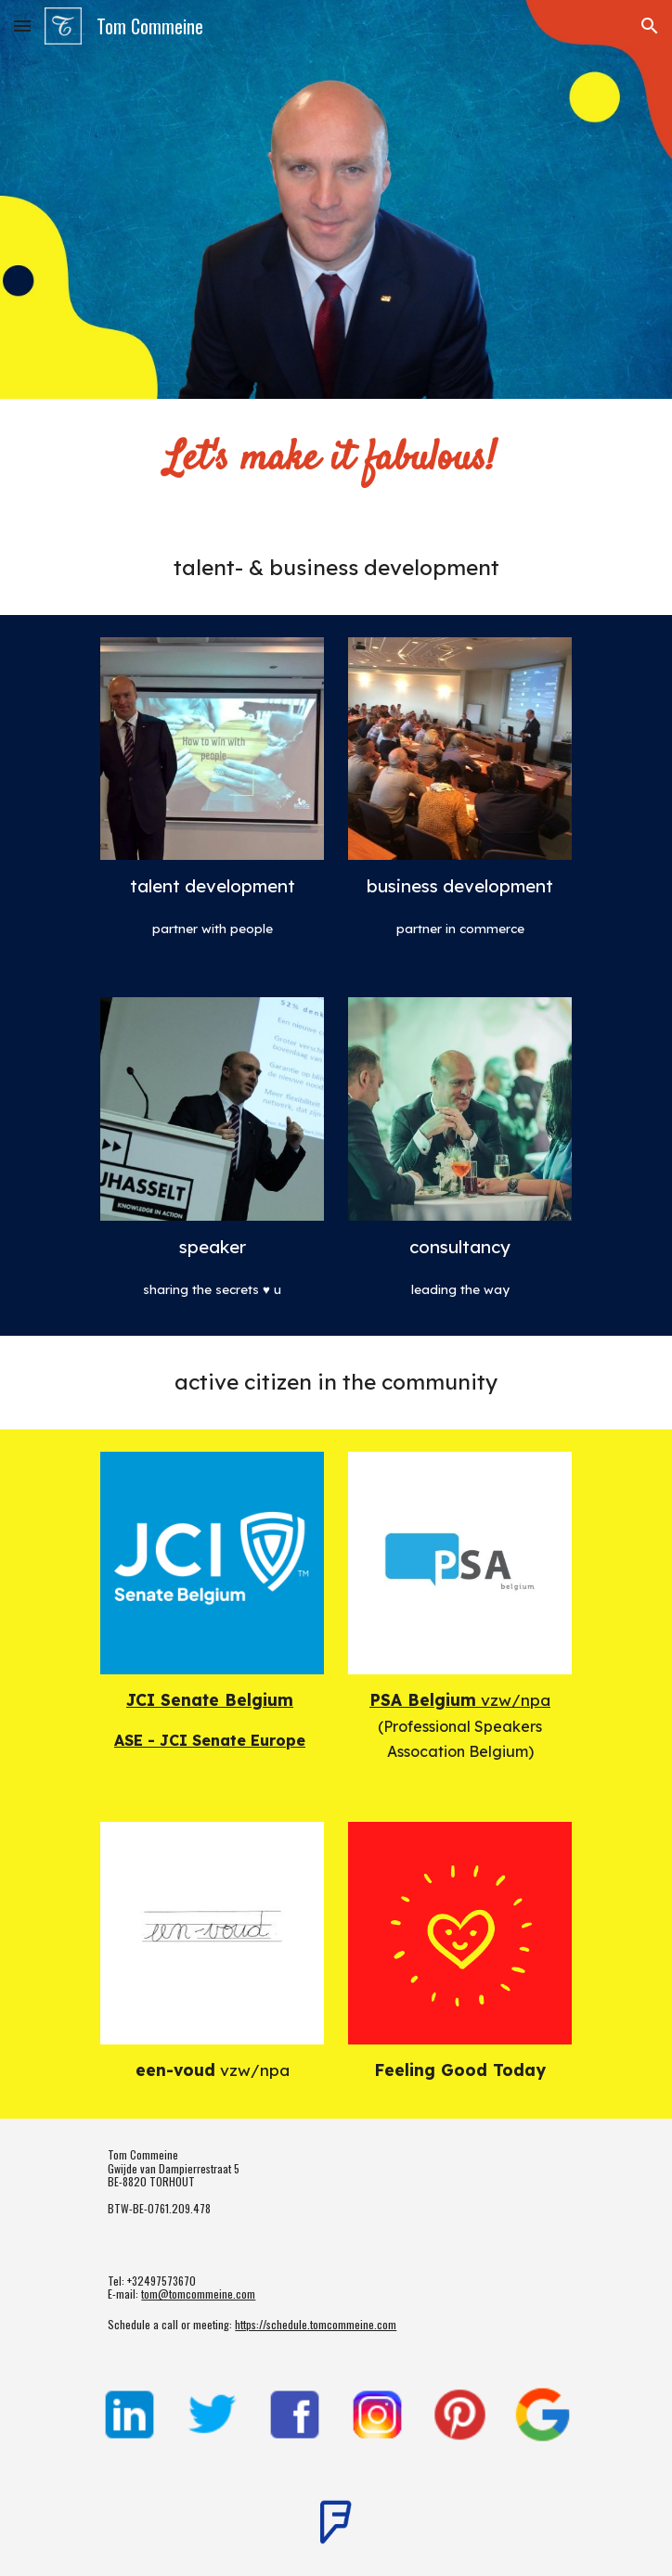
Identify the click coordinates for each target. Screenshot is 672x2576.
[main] (335, 460)
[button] (22, 25)
